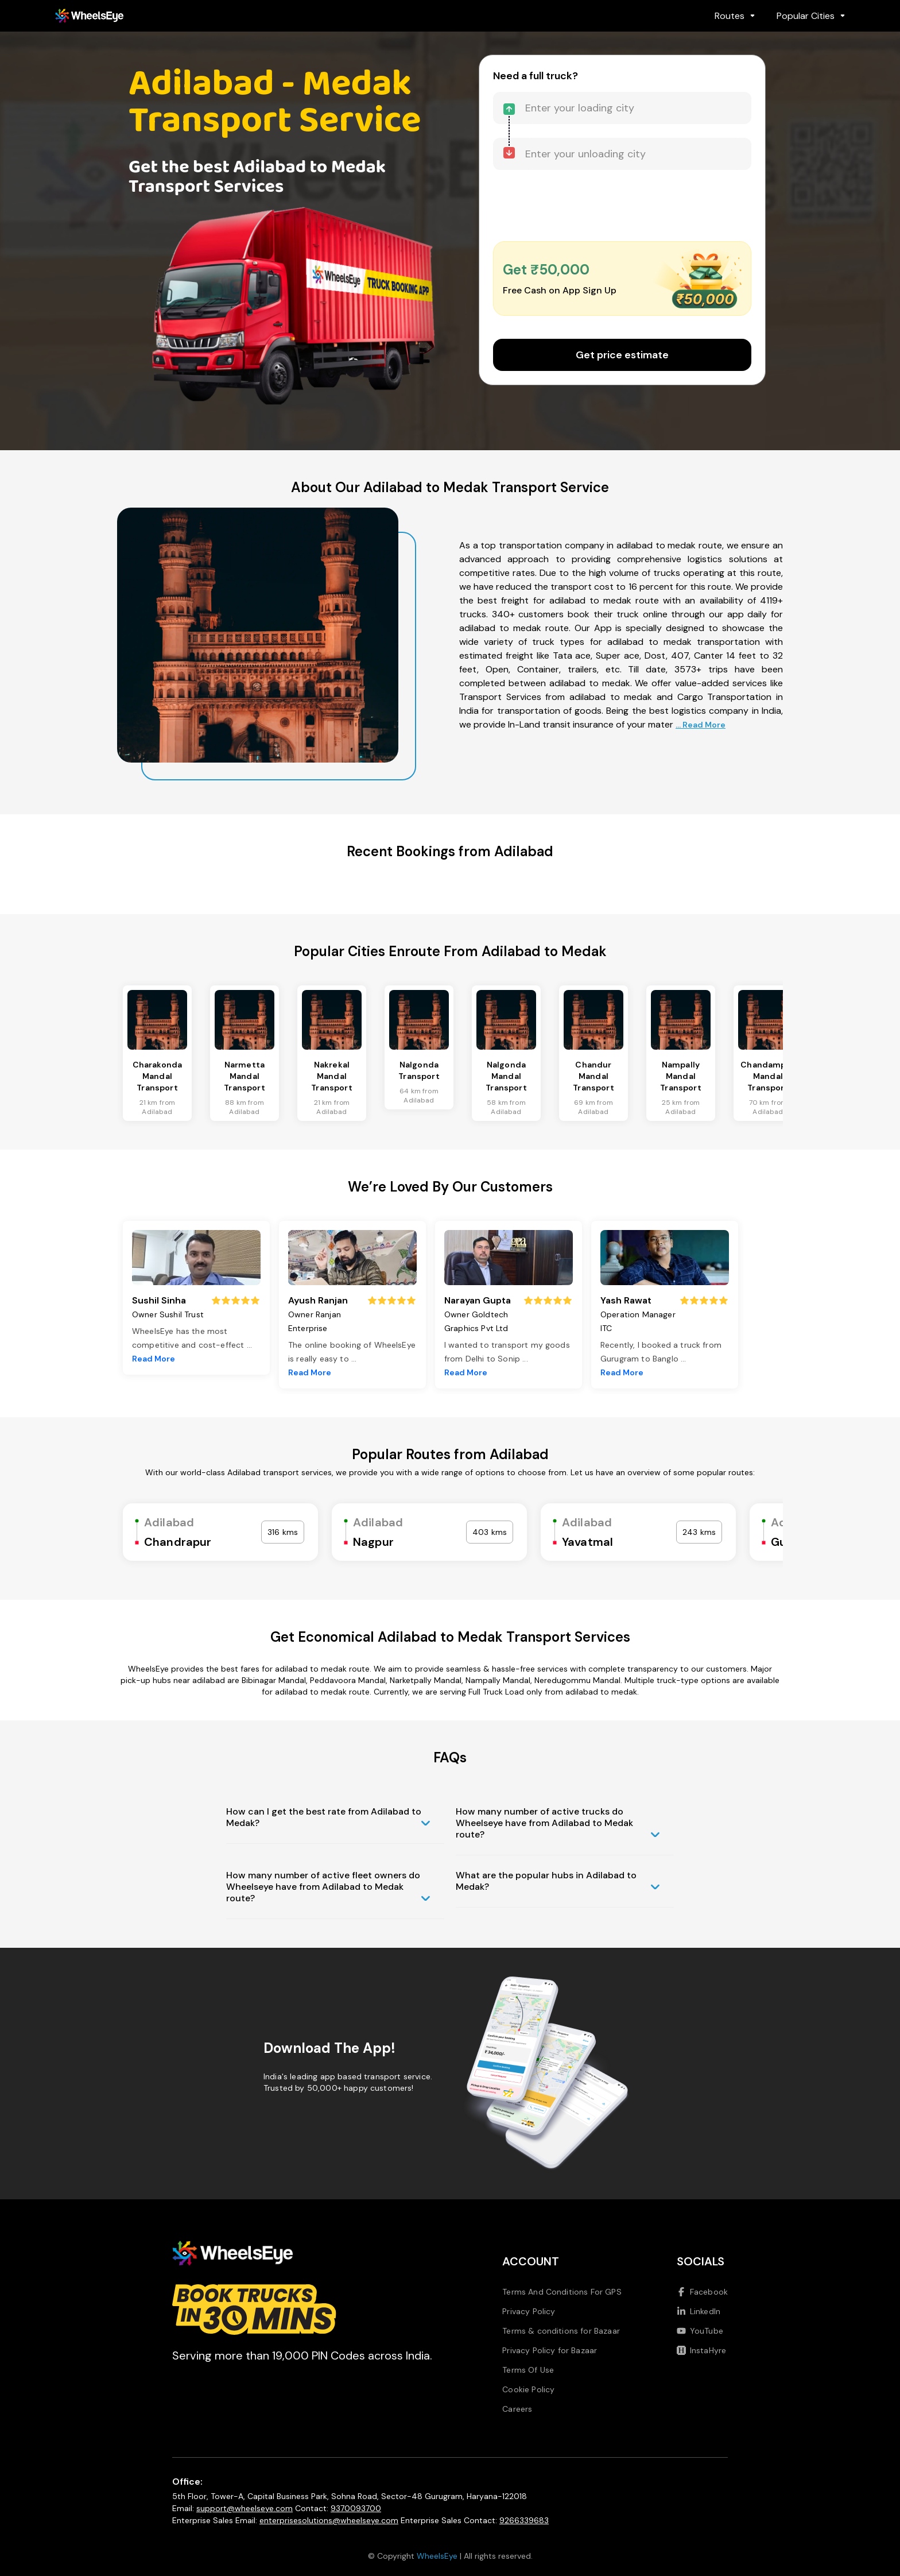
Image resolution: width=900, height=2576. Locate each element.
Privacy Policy (528, 2311)
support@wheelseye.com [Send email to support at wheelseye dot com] (244, 2508)
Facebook (702, 2292)
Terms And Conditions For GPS (561, 2292)
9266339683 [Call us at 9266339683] (524, 2520)
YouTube (700, 2331)
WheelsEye (437, 2556)
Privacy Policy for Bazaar (549, 2350)
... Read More (701, 725)
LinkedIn (698, 2311)
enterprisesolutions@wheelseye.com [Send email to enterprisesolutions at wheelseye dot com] (328, 2520)
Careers (517, 2409)
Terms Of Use (528, 2370)
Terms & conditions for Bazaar (561, 2331)
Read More (153, 1358)
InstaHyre (701, 2350)
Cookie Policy (528, 2389)
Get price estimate (622, 355)
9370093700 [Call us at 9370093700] (356, 2508)
